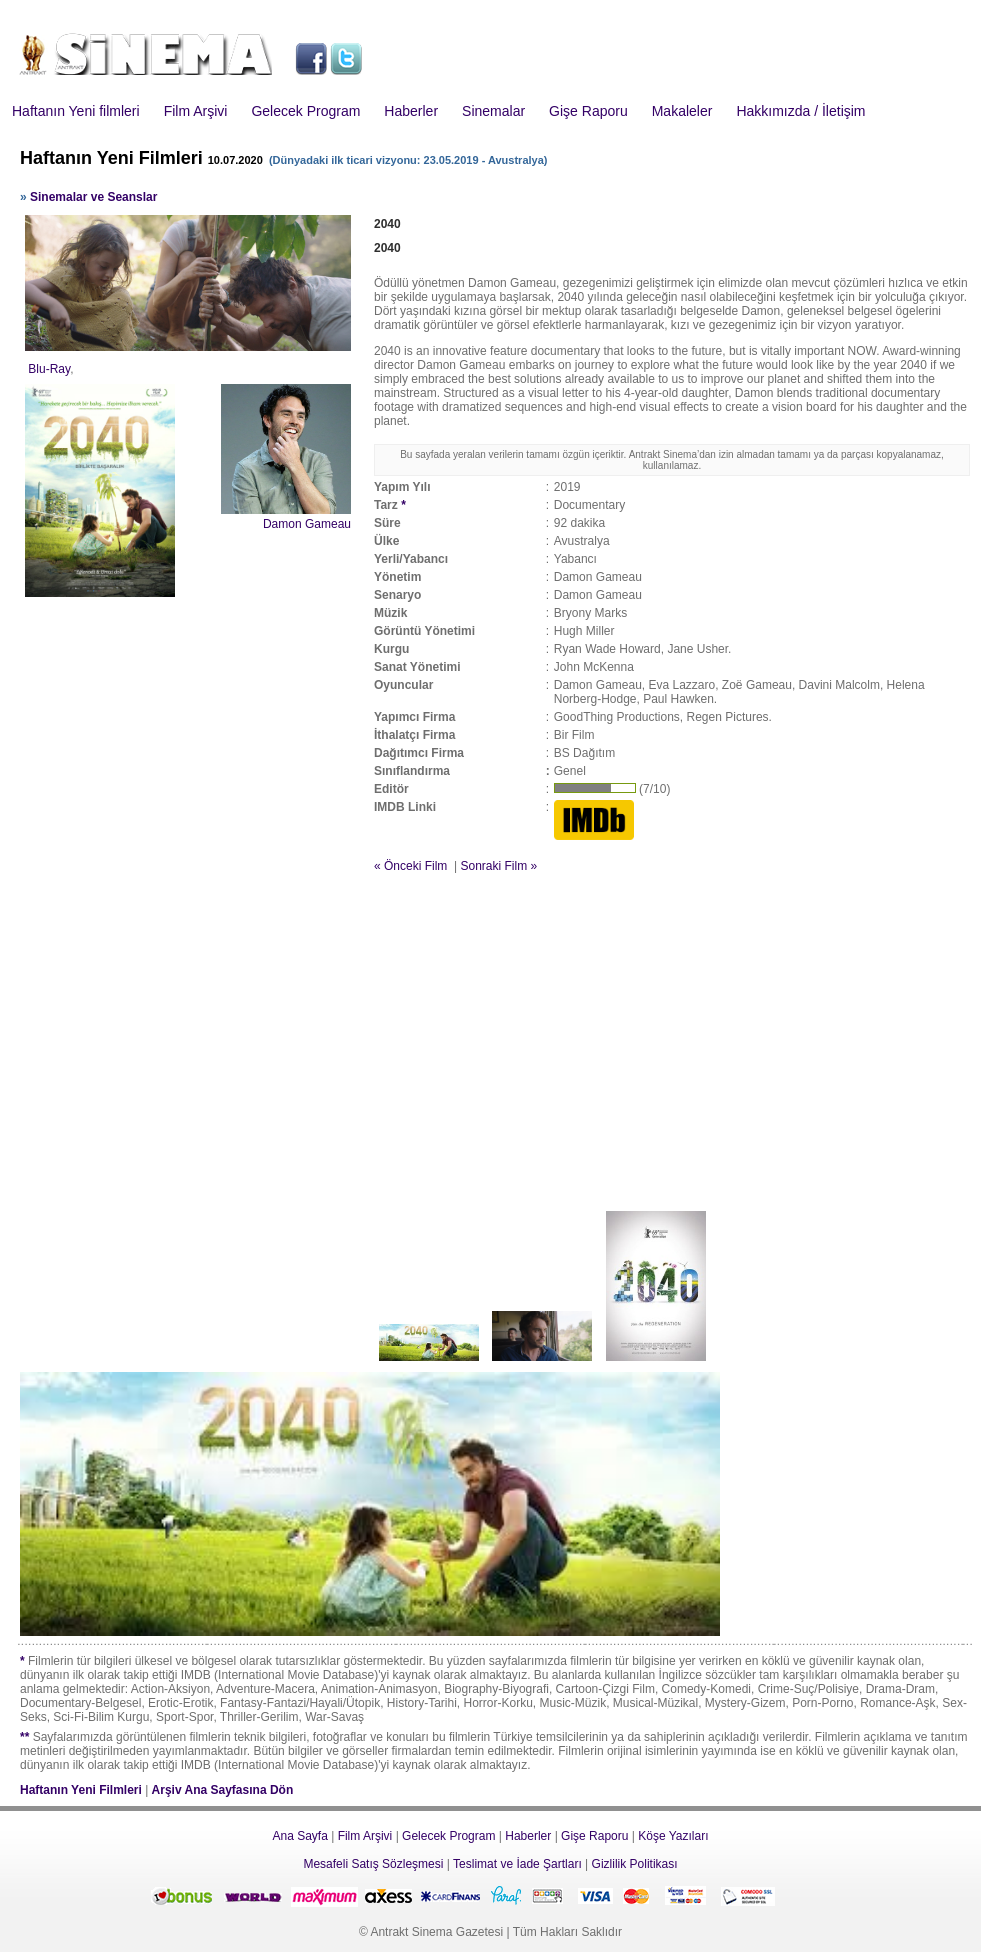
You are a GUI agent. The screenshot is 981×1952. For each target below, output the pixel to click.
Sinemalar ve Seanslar (93, 197)
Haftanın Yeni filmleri (76, 111)
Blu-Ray (49, 369)
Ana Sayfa (299, 1836)
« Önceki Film (410, 866)
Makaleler (682, 111)
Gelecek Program (305, 111)
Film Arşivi (196, 111)
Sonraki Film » (498, 866)
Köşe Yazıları (673, 1836)
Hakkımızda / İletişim (800, 111)
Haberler (411, 111)
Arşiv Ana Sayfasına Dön (223, 1790)
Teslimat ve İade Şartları (517, 1864)
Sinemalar (493, 111)
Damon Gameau (307, 524)
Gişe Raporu (588, 111)
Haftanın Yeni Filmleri (81, 1790)
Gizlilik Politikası (635, 1864)
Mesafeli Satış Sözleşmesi (373, 1864)
